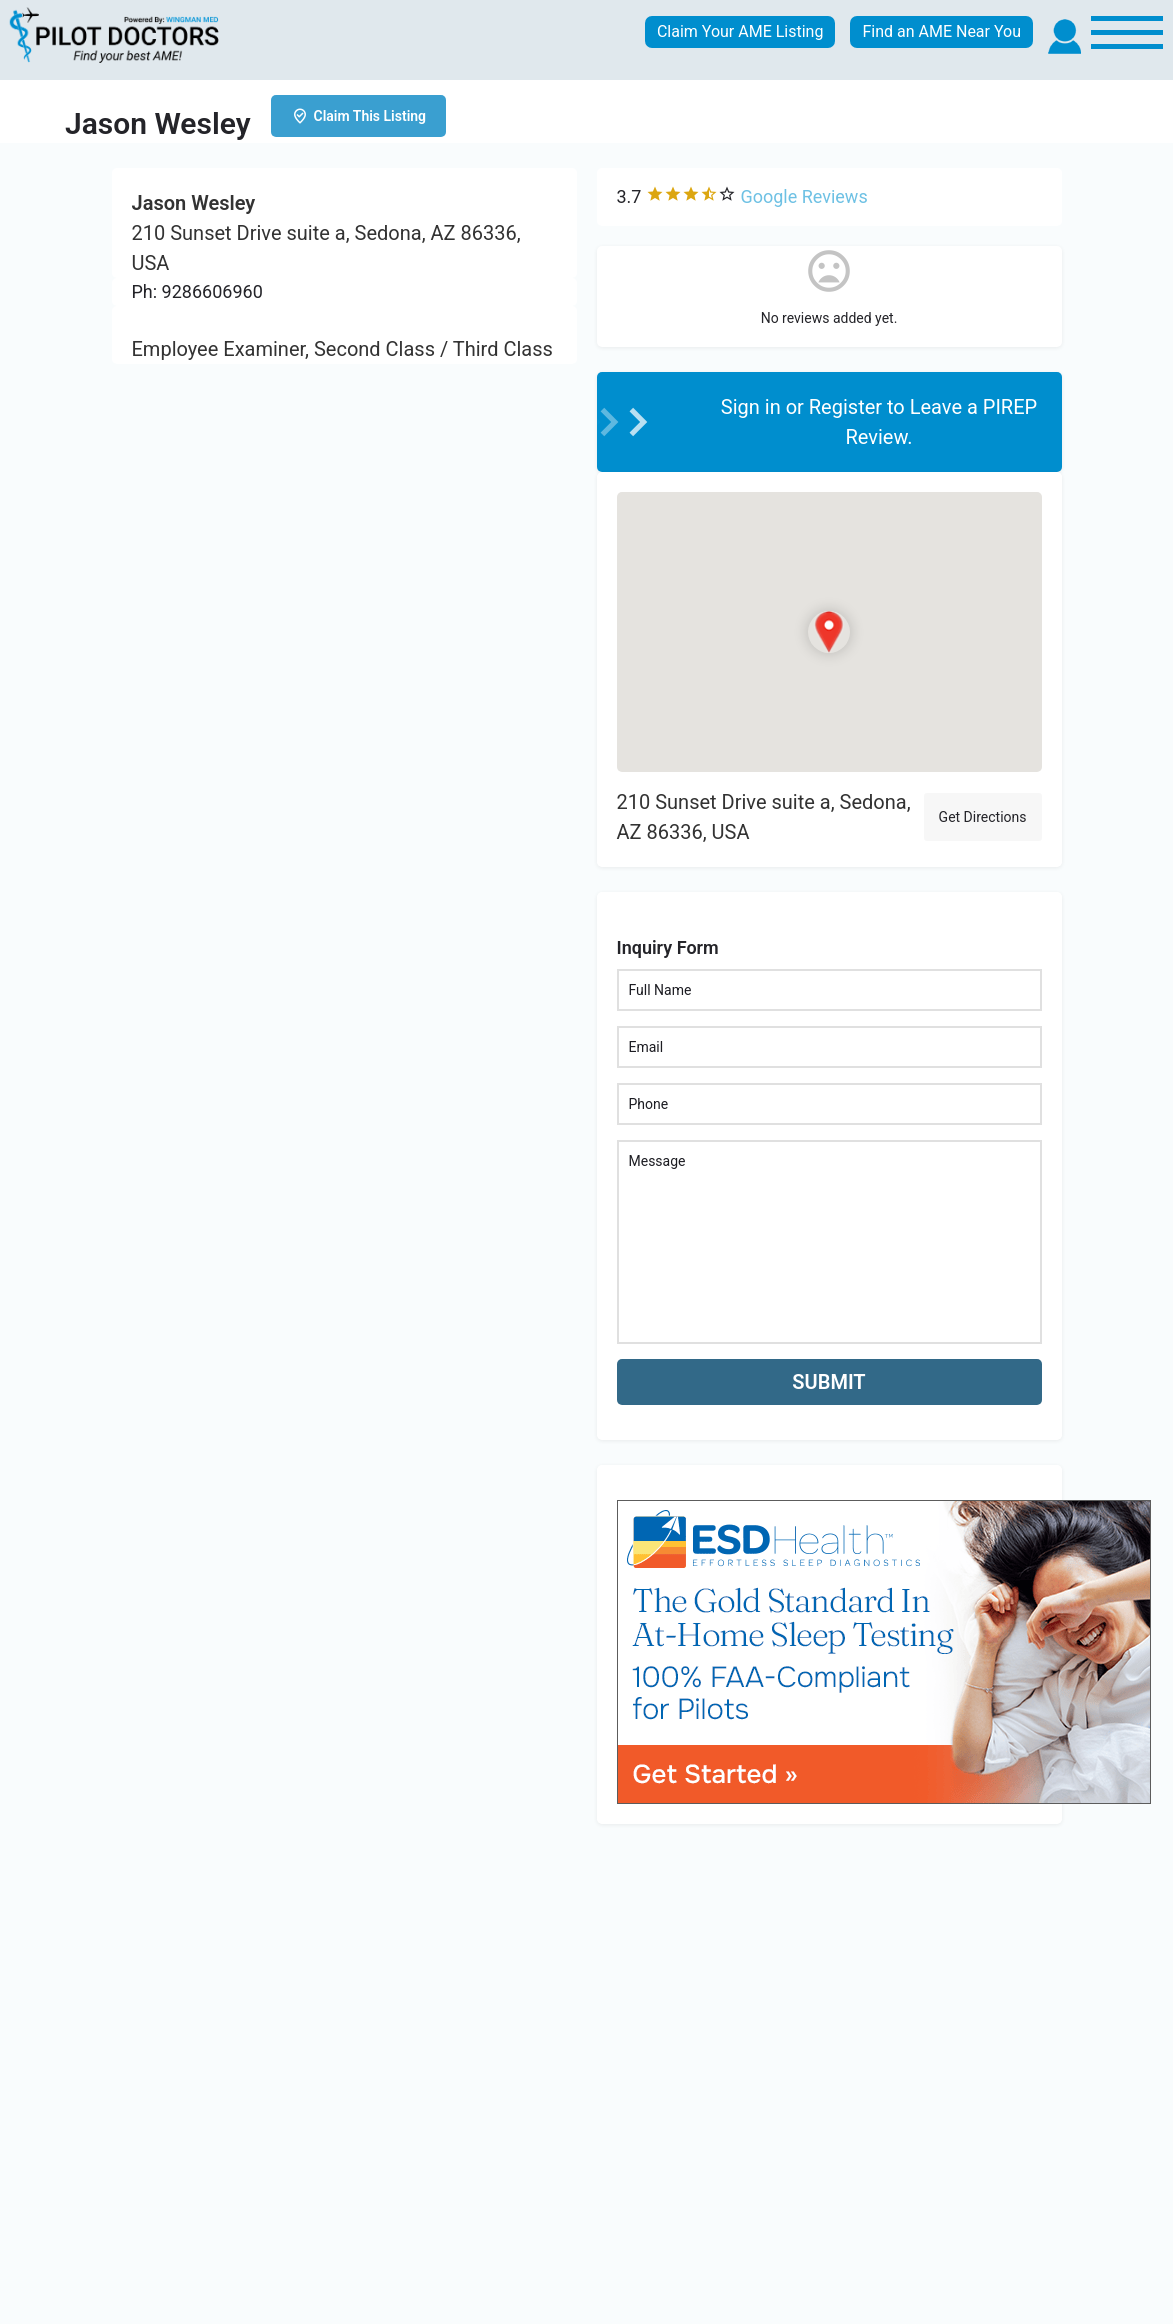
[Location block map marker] (829, 632)
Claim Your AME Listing (740, 31)
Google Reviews (803, 196)
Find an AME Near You (941, 31)
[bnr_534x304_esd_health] (884, 1650)
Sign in (753, 407)
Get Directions (983, 817)
